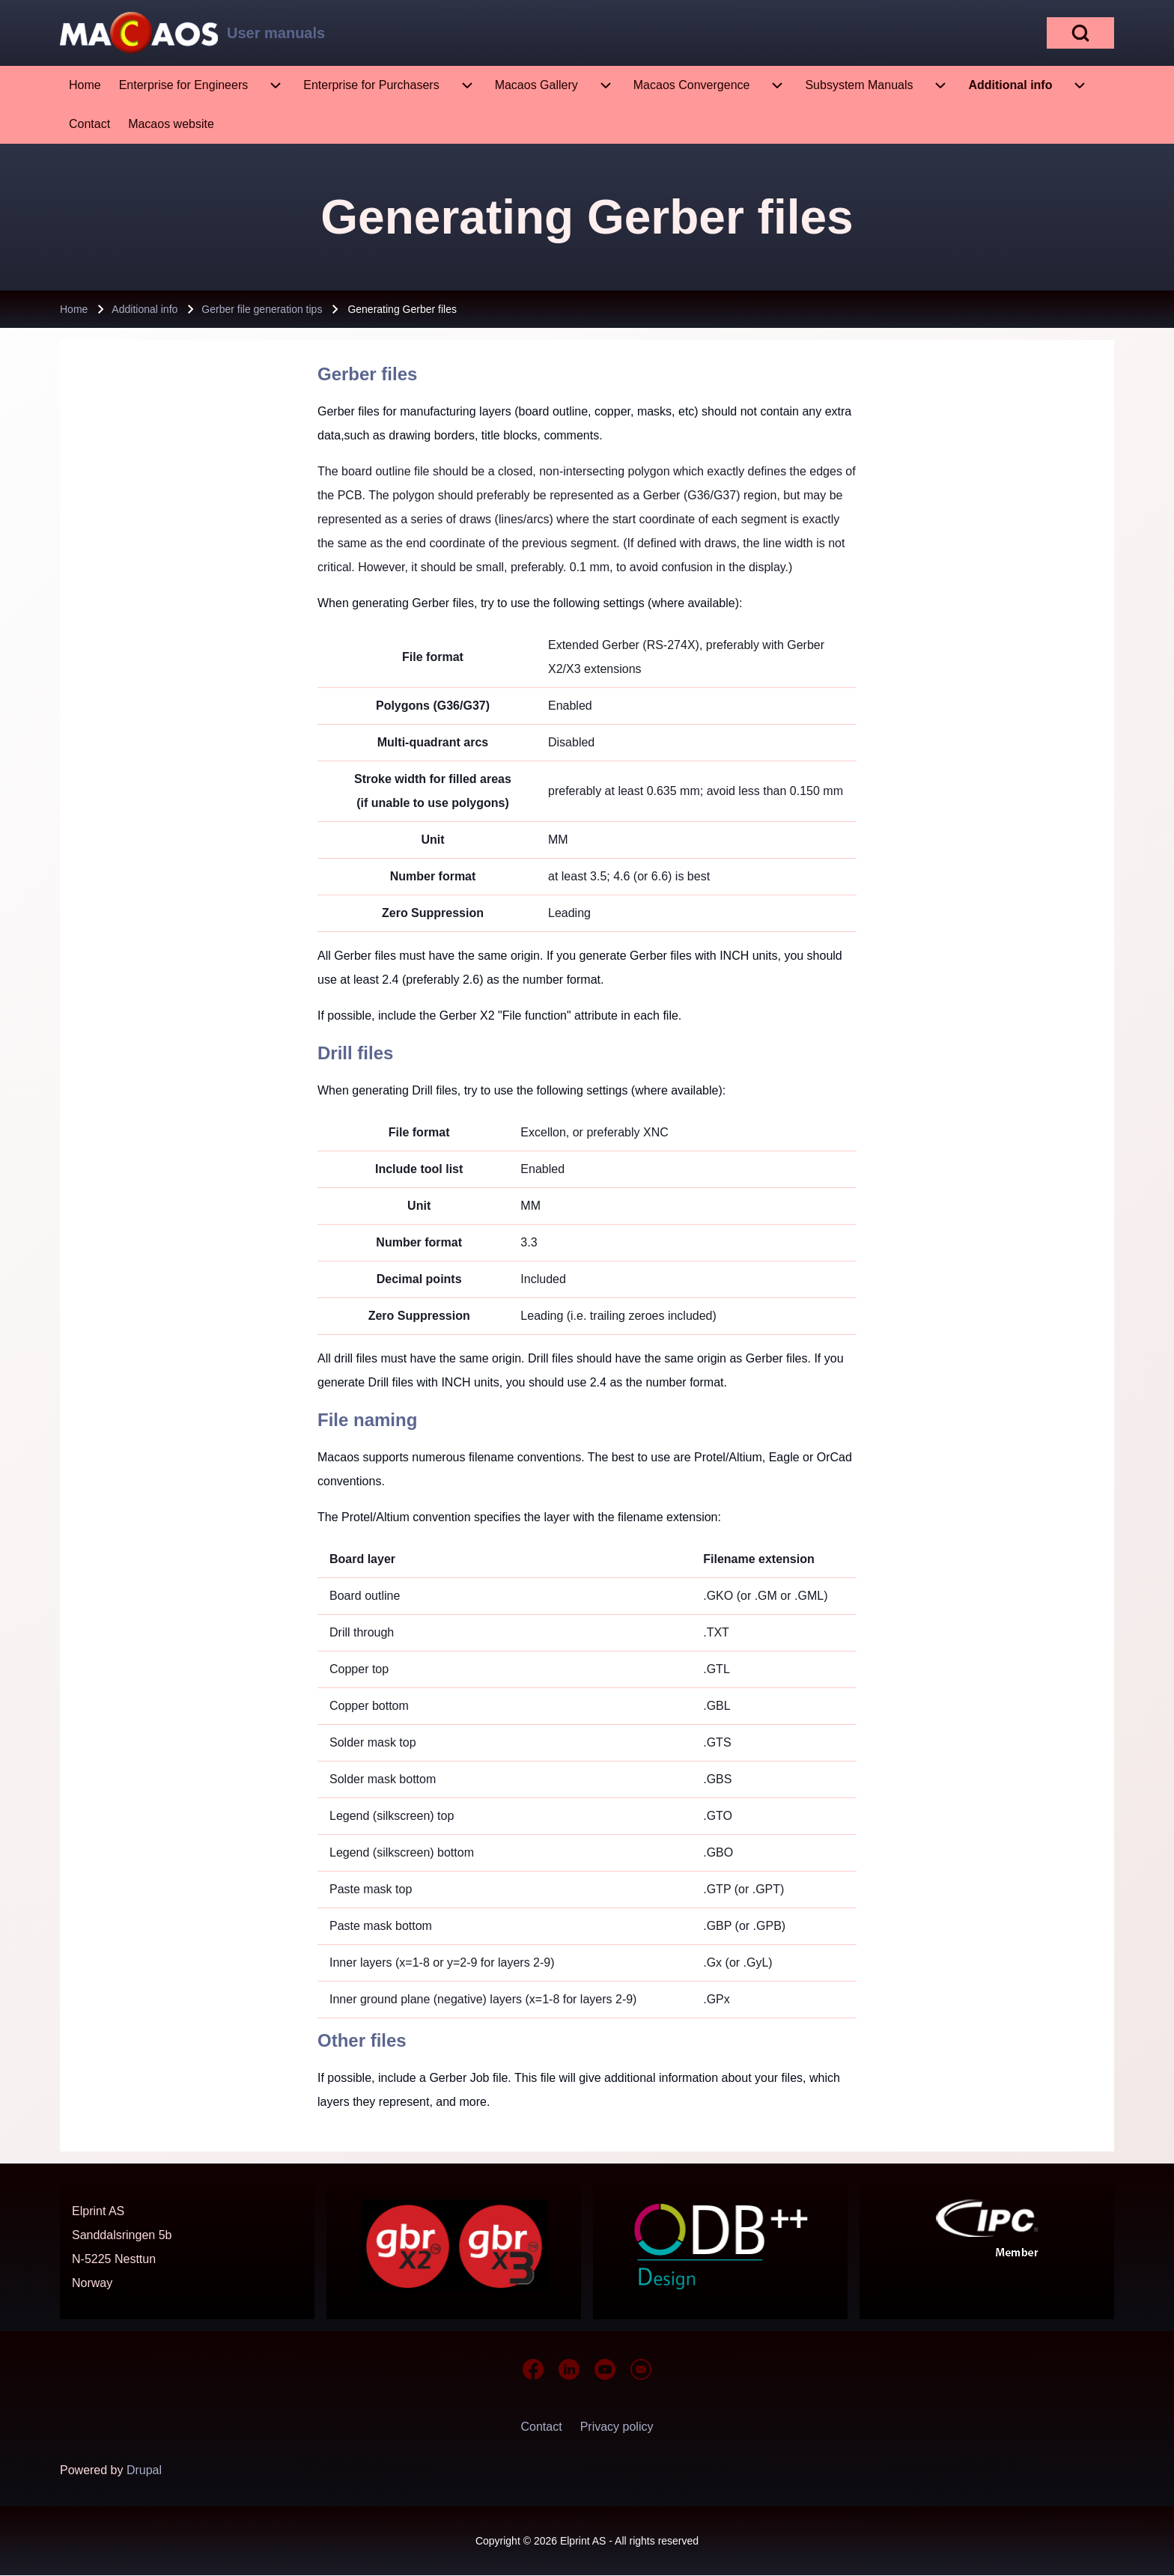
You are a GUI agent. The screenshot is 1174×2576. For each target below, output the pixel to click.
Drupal (144, 2470)
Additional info (144, 309)
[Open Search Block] (1080, 33)
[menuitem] (85, 85)
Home (74, 309)
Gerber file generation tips (261, 309)
